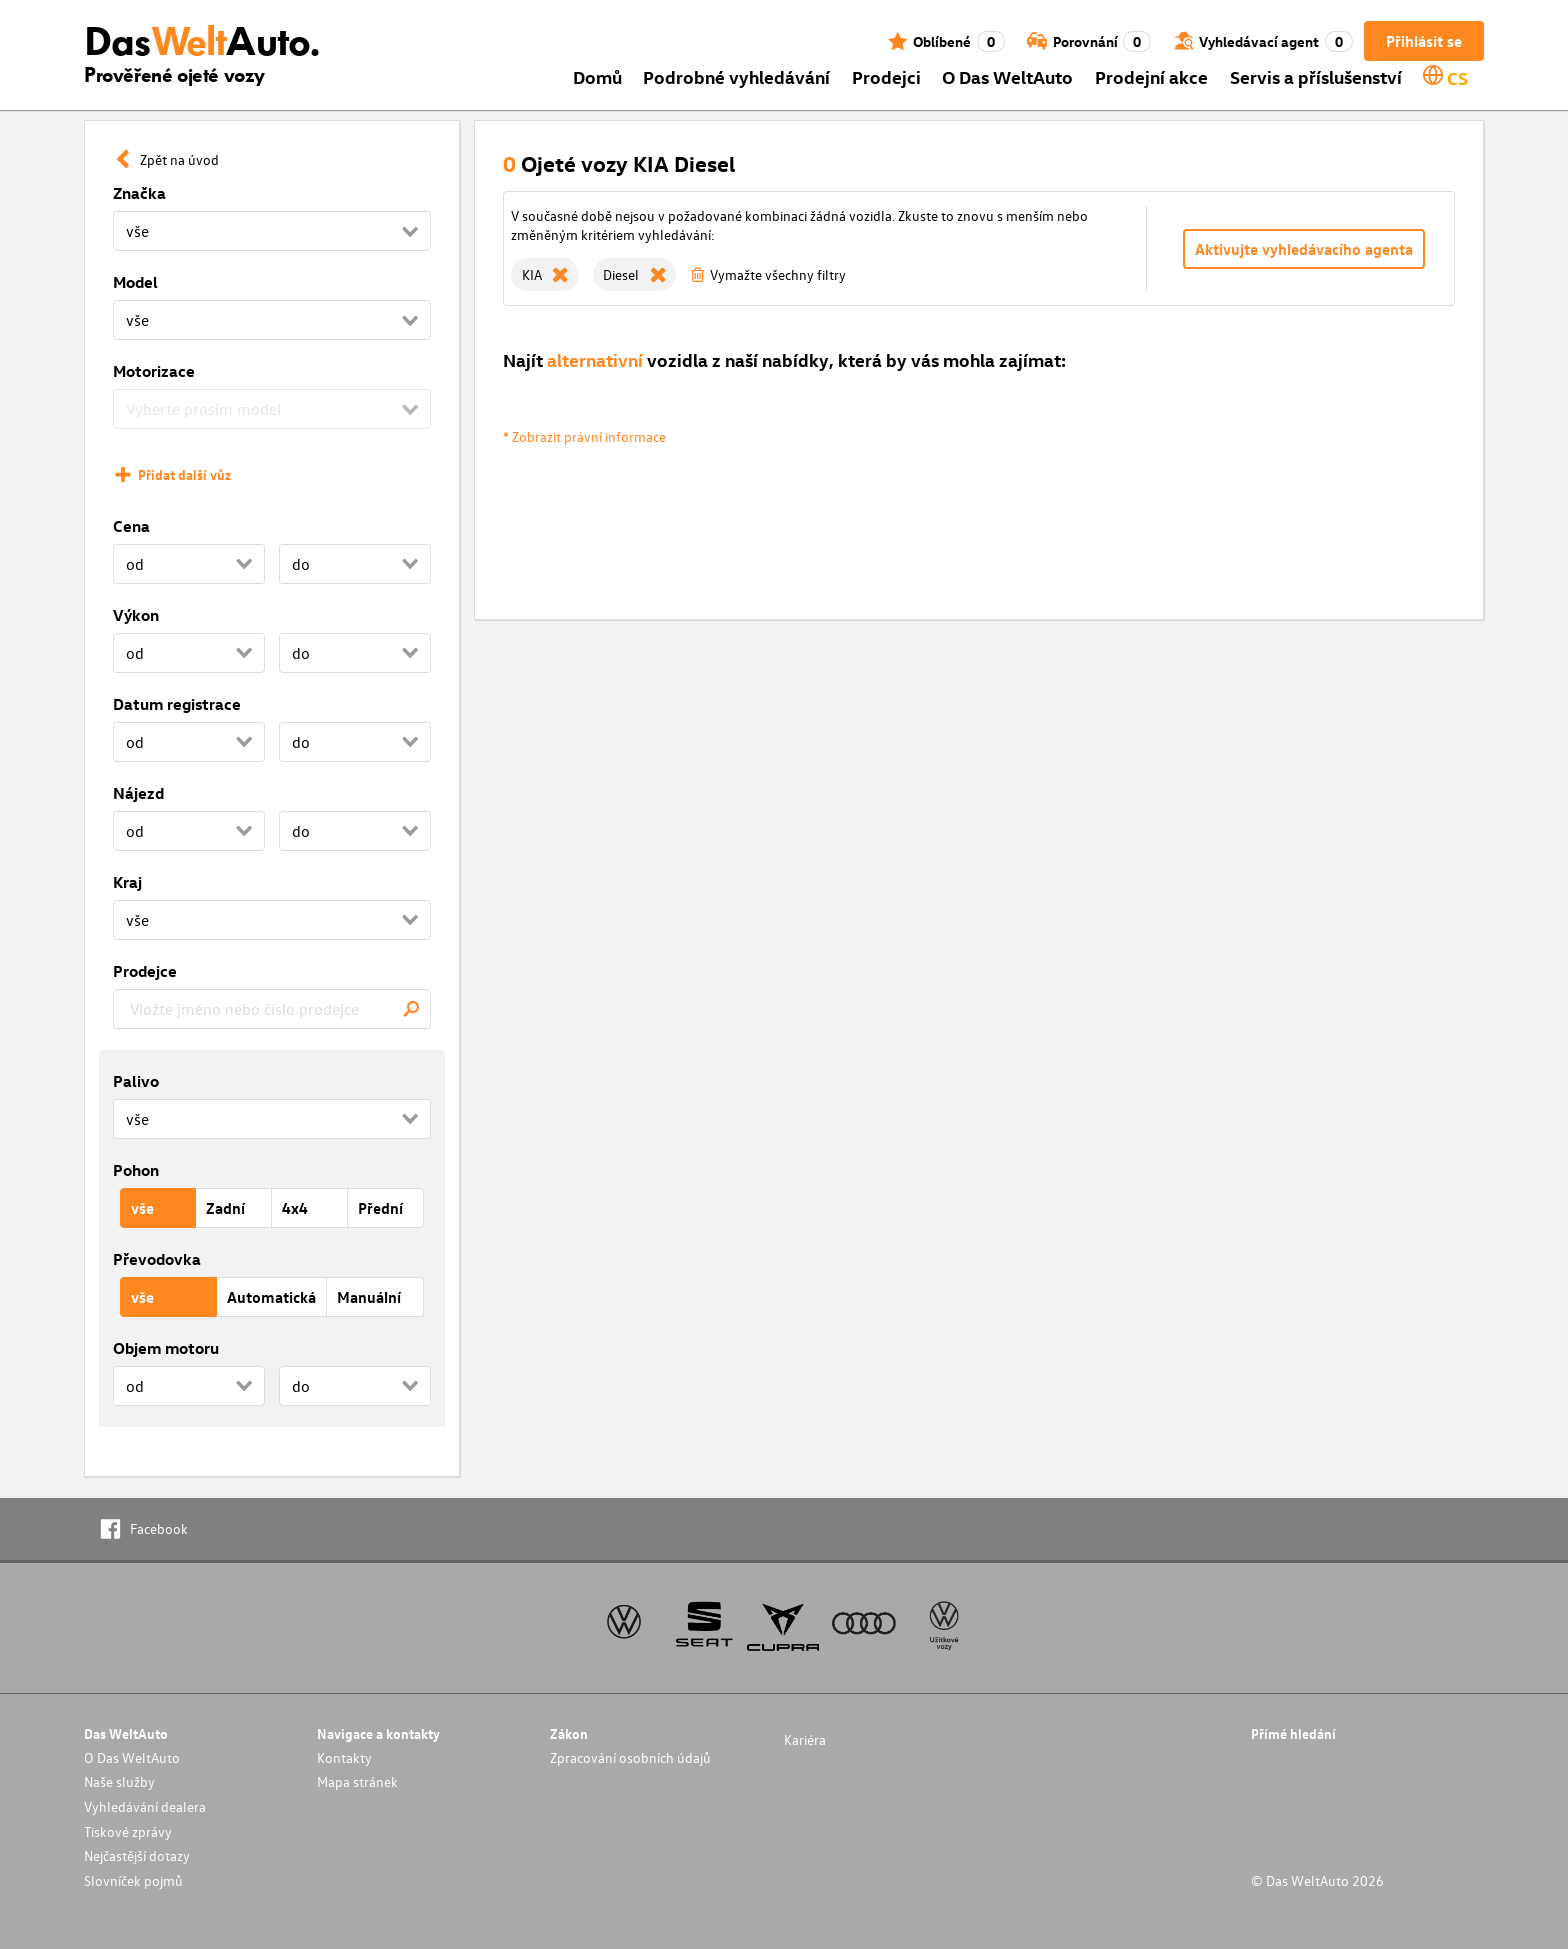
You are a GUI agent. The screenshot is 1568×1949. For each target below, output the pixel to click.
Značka (139, 193)
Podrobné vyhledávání (736, 76)
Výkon (136, 615)
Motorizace (154, 371)
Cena (131, 526)
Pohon (136, 1170)
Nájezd (138, 793)
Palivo (136, 1081)
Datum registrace (177, 704)
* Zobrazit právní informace (584, 436)
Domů (597, 76)
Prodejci (886, 76)
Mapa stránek (357, 1781)
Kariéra (805, 1739)
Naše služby (119, 1781)
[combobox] (272, 1009)
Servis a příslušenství (1316, 76)
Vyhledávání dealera (145, 1806)
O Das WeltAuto (1007, 76)
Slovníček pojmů (133, 1880)
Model (135, 282)
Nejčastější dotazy (137, 1855)
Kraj (127, 882)
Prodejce (145, 971)
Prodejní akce (1151, 76)
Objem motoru (166, 1348)
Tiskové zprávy (128, 1831)
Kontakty (344, 1757)
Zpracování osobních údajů (630, 1757)
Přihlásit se (1424, 41)
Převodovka (157, 1259)
